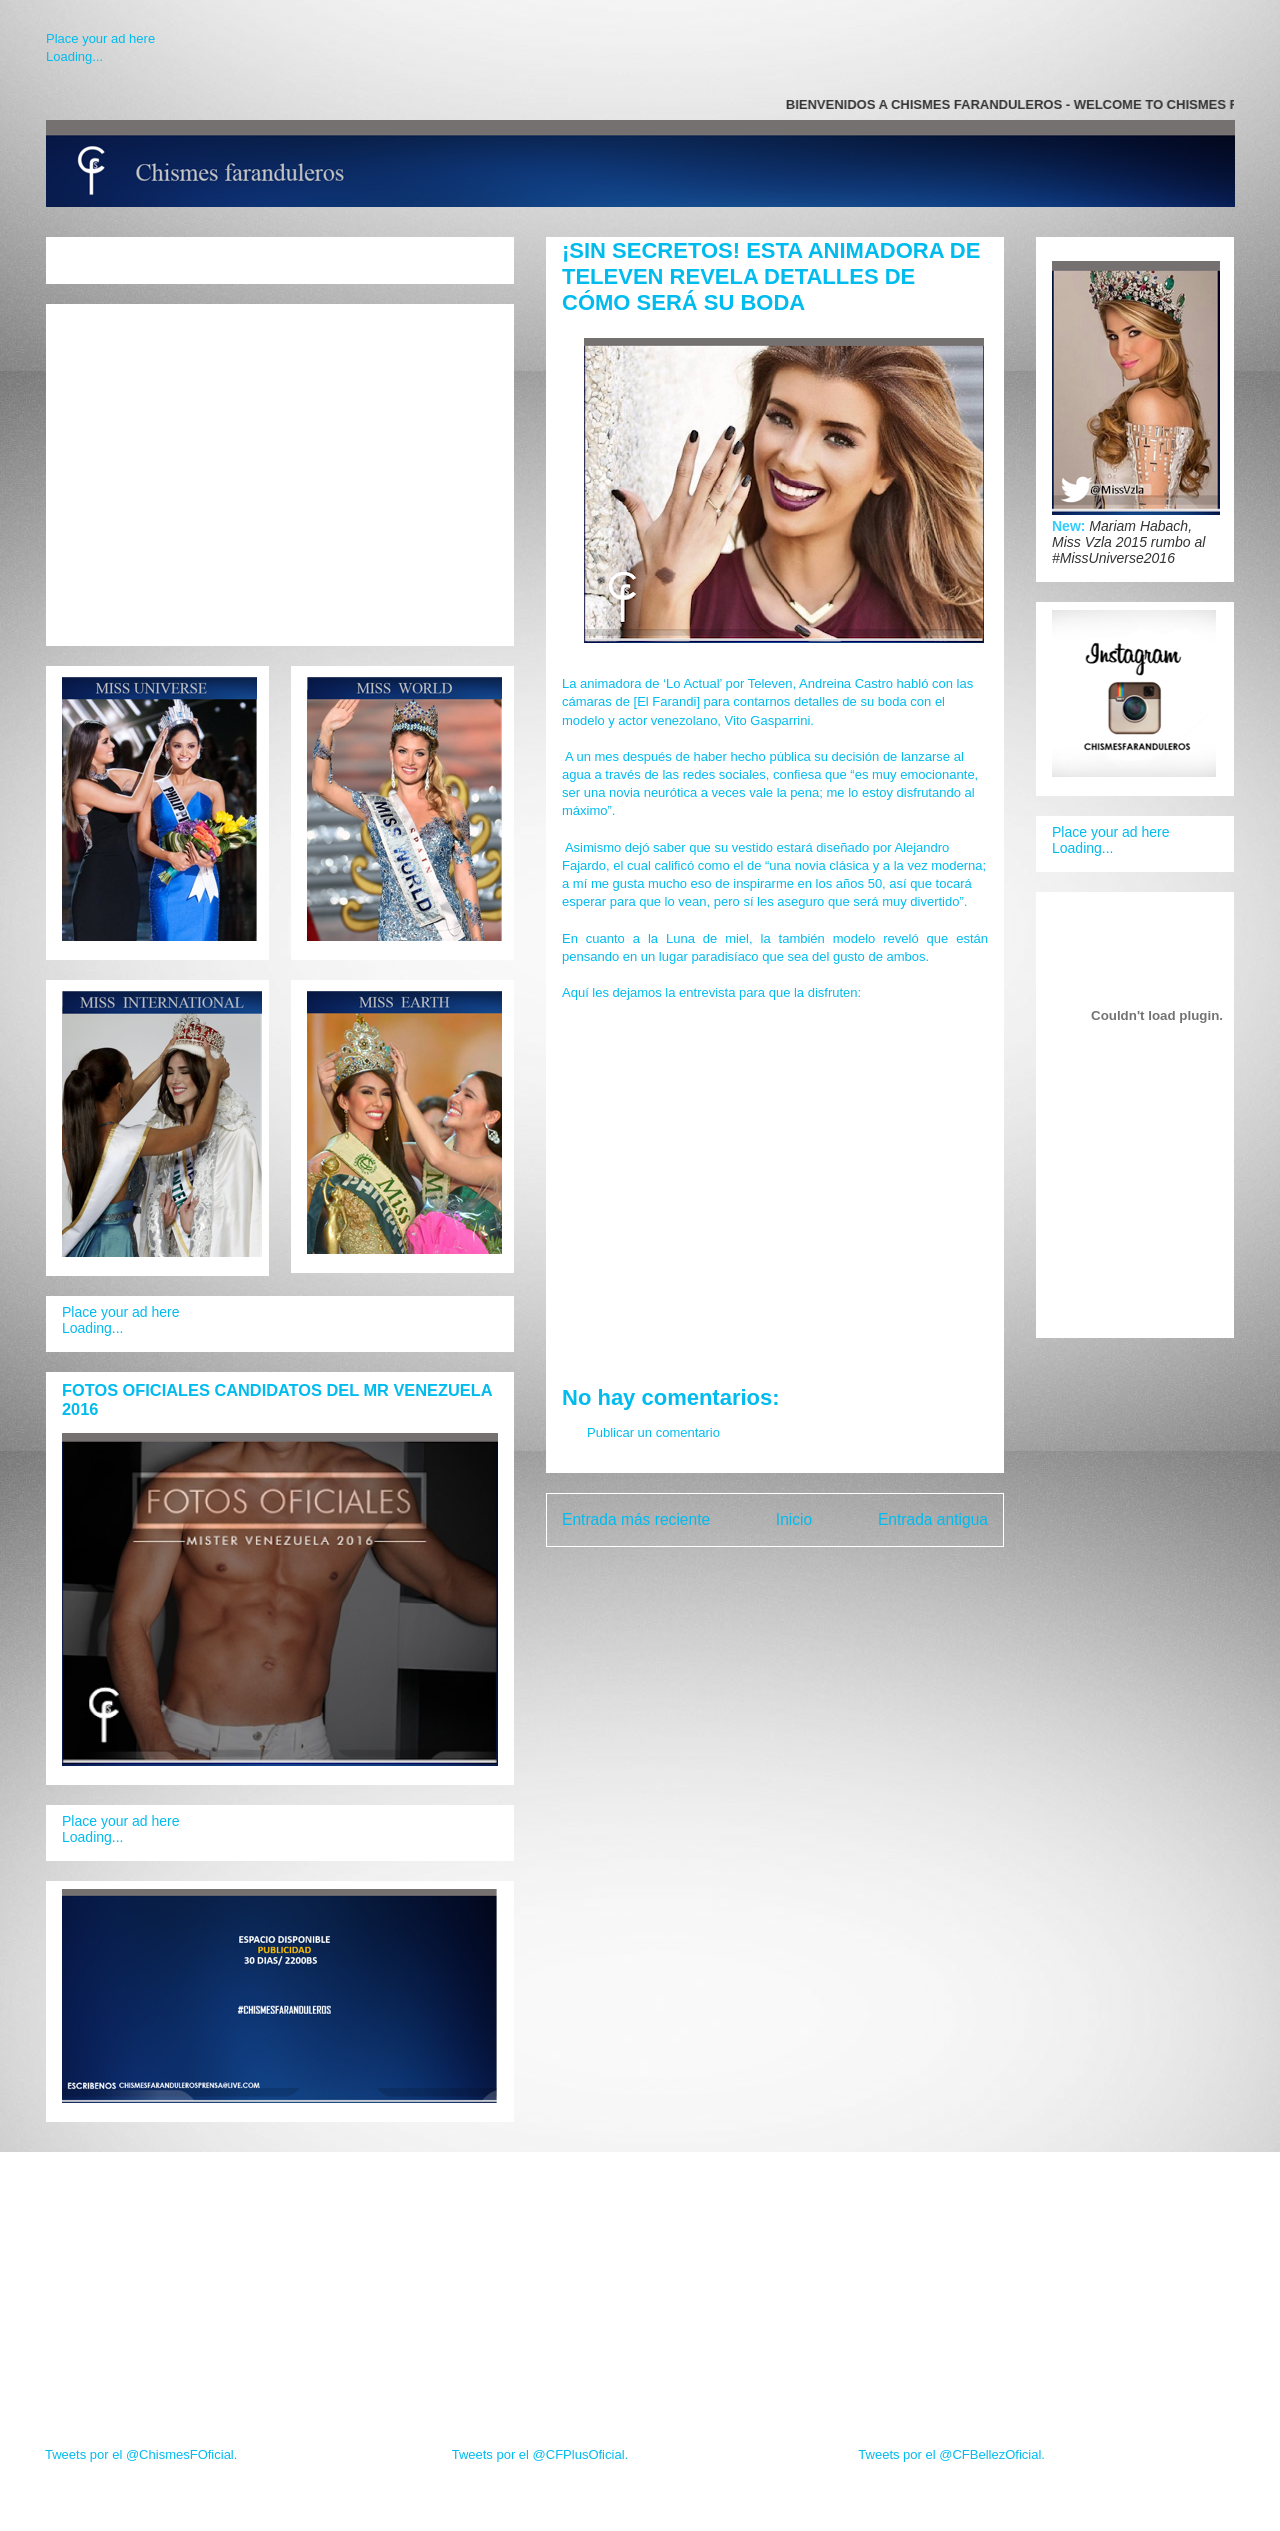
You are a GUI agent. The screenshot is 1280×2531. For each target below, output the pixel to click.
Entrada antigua (933, 1519)
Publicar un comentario (653, 1432)
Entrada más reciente (636, 1519)
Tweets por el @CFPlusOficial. (540, 2454)
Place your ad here (100, 38)
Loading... (74, 56)
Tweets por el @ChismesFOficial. (141, 2454)
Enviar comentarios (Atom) (816, 1570)
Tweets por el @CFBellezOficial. (951, 2454)
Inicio (794, 1519)
